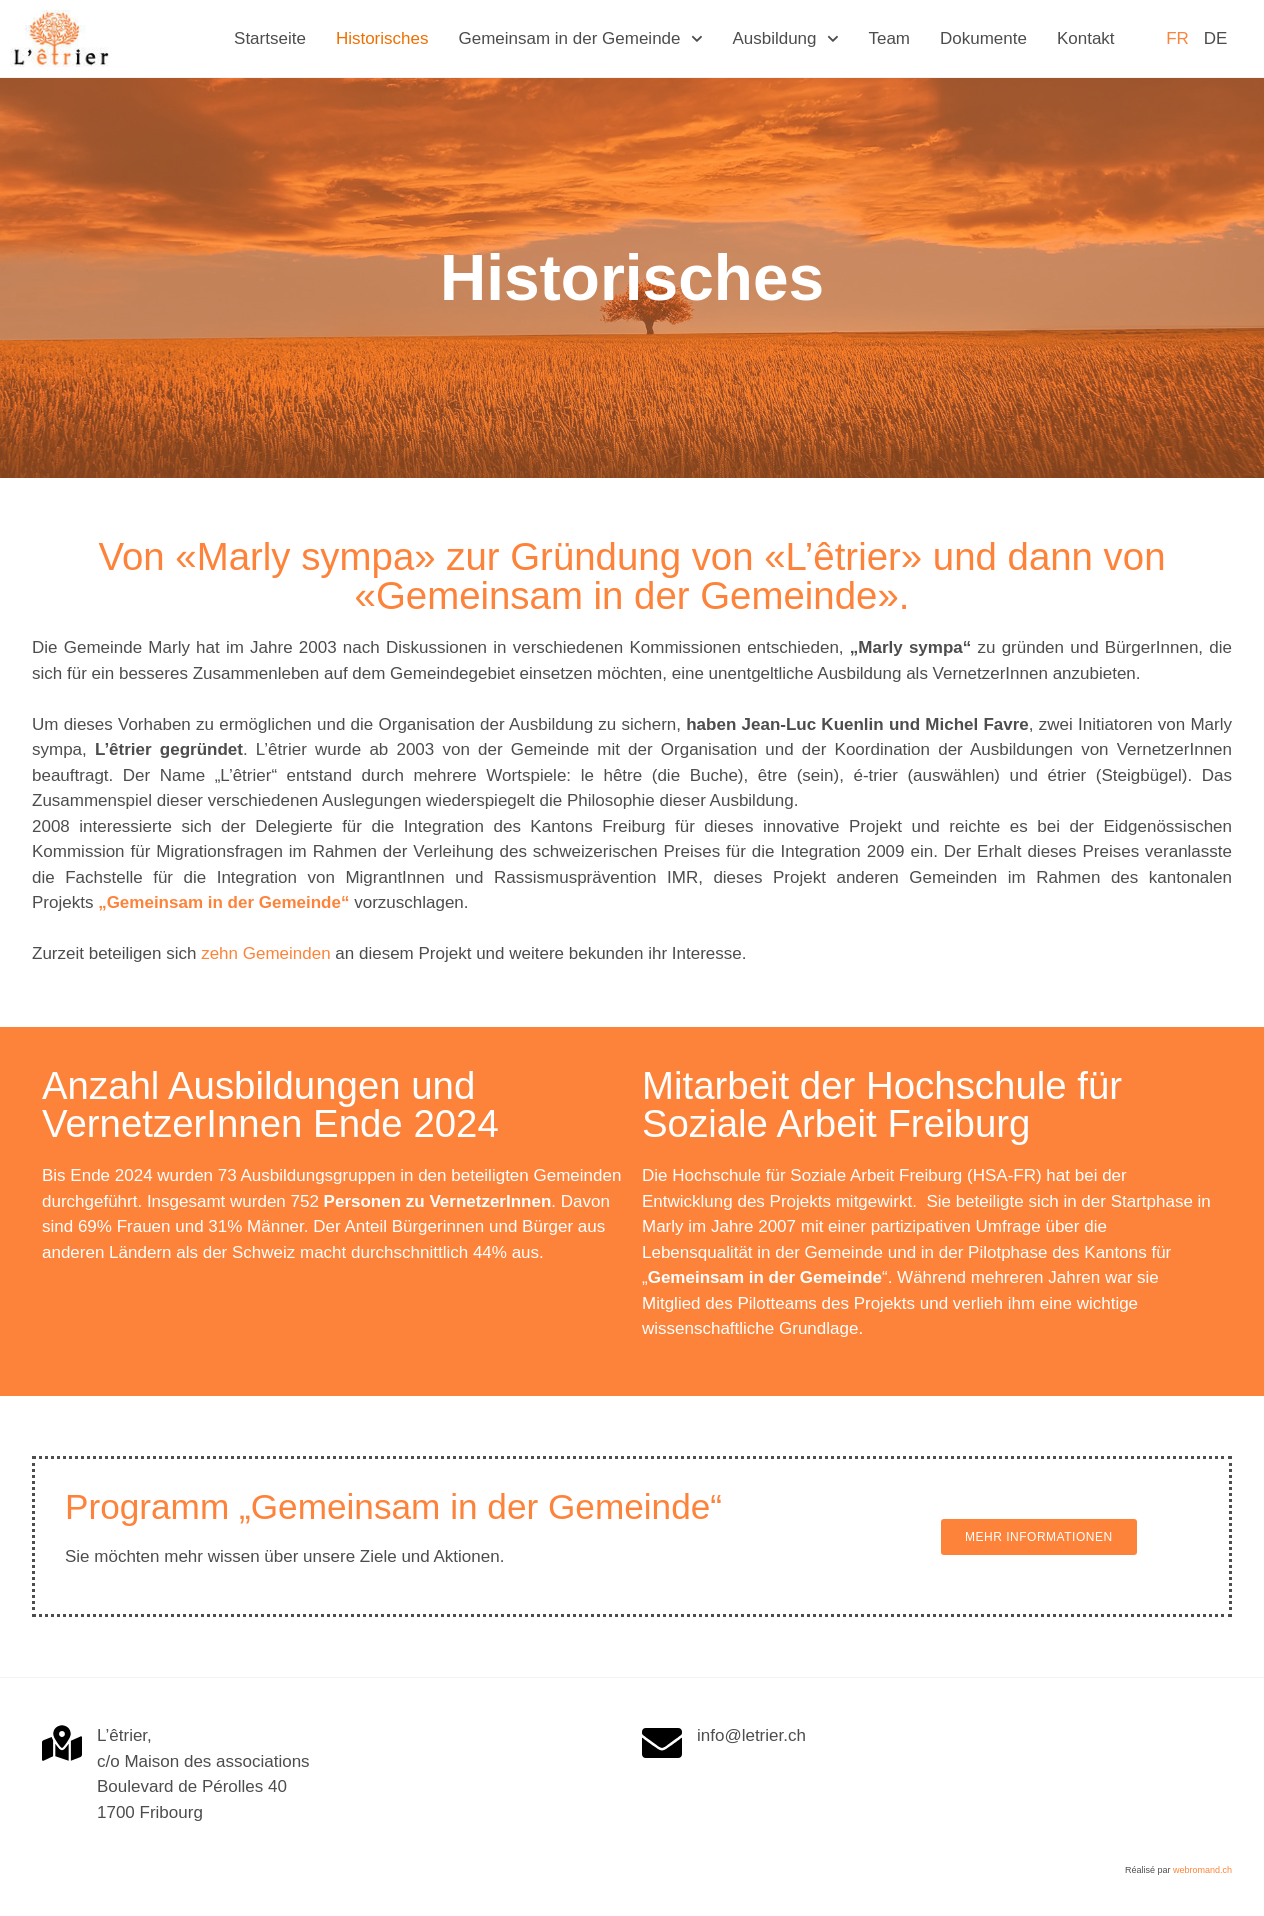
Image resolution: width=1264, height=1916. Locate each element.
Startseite (270, 38)
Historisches (382, 38)
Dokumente (983, 38)
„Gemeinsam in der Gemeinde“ (223, 902)
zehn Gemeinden (265, 953)
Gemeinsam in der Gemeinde (580, 39)
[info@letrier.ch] (662, 1743)
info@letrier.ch (751, 1735)
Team (889, 38)
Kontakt (1086, 38)
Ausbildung (785, 39)
